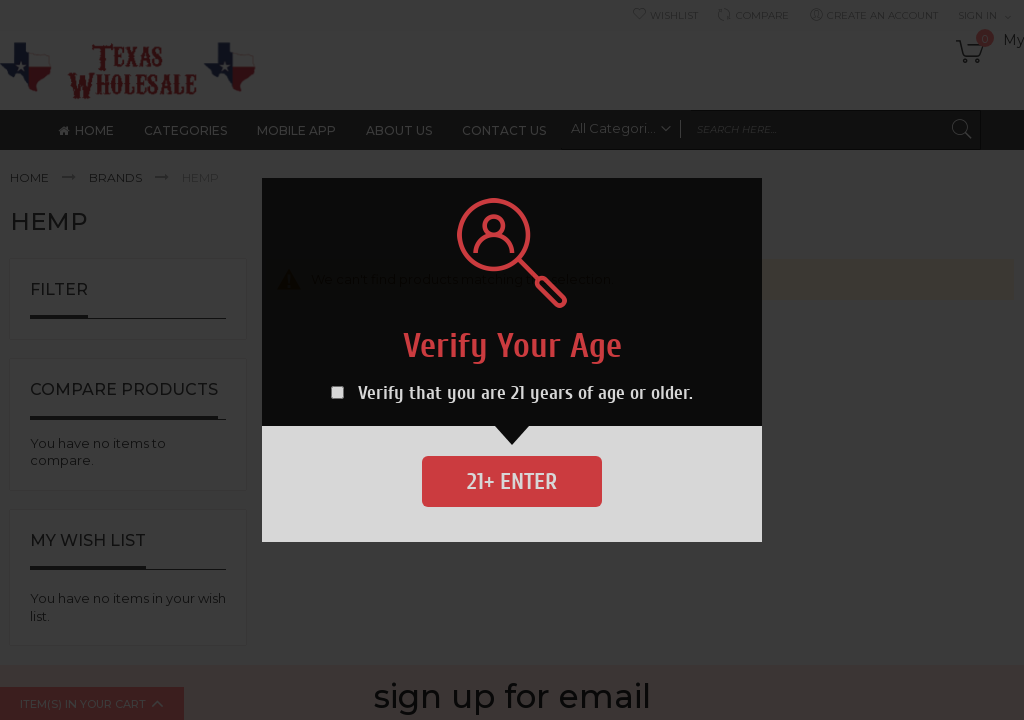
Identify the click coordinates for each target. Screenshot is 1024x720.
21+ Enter (512, 481)
